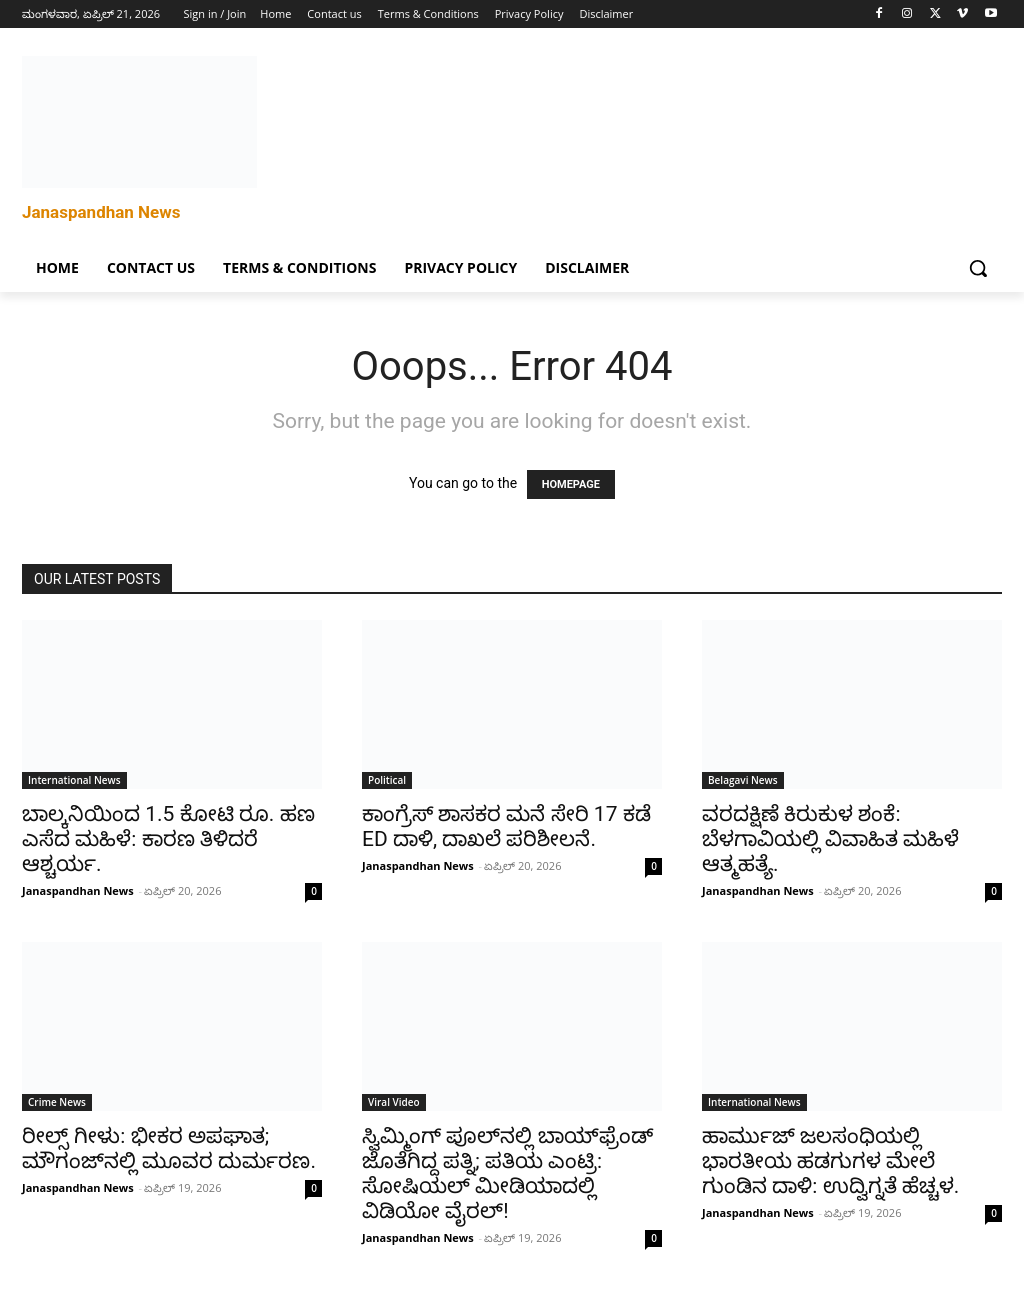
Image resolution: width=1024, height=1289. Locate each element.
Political (387, 780)
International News (74, 780)
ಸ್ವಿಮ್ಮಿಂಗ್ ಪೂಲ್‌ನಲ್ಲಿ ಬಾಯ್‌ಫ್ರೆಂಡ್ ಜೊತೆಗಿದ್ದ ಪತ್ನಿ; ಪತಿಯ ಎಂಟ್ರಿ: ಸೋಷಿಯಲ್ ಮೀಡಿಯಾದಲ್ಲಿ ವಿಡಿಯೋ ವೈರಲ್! (507, 1173)
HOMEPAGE (571, 484)
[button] (978, 268)
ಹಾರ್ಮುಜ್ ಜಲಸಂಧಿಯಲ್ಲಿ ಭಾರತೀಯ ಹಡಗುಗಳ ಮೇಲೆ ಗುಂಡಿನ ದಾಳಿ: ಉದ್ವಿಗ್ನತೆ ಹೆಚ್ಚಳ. (830, 1161)
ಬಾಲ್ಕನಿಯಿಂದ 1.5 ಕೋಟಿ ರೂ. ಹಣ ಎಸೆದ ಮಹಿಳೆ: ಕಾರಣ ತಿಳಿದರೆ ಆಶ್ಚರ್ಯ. (168, 839)
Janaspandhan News (78, 890)
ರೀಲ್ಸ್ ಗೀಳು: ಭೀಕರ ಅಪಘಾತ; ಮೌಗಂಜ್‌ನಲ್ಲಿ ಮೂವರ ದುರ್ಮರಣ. (169, 1148)
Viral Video (394, 1102)
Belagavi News (743, 780)
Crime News (57, 1102)
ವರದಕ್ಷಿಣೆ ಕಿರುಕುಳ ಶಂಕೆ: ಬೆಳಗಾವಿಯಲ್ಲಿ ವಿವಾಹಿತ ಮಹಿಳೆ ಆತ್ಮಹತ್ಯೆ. (830, 839)
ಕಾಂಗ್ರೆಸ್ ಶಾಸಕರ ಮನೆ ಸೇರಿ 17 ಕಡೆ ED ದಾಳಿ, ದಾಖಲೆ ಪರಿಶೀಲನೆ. (506, 826)
